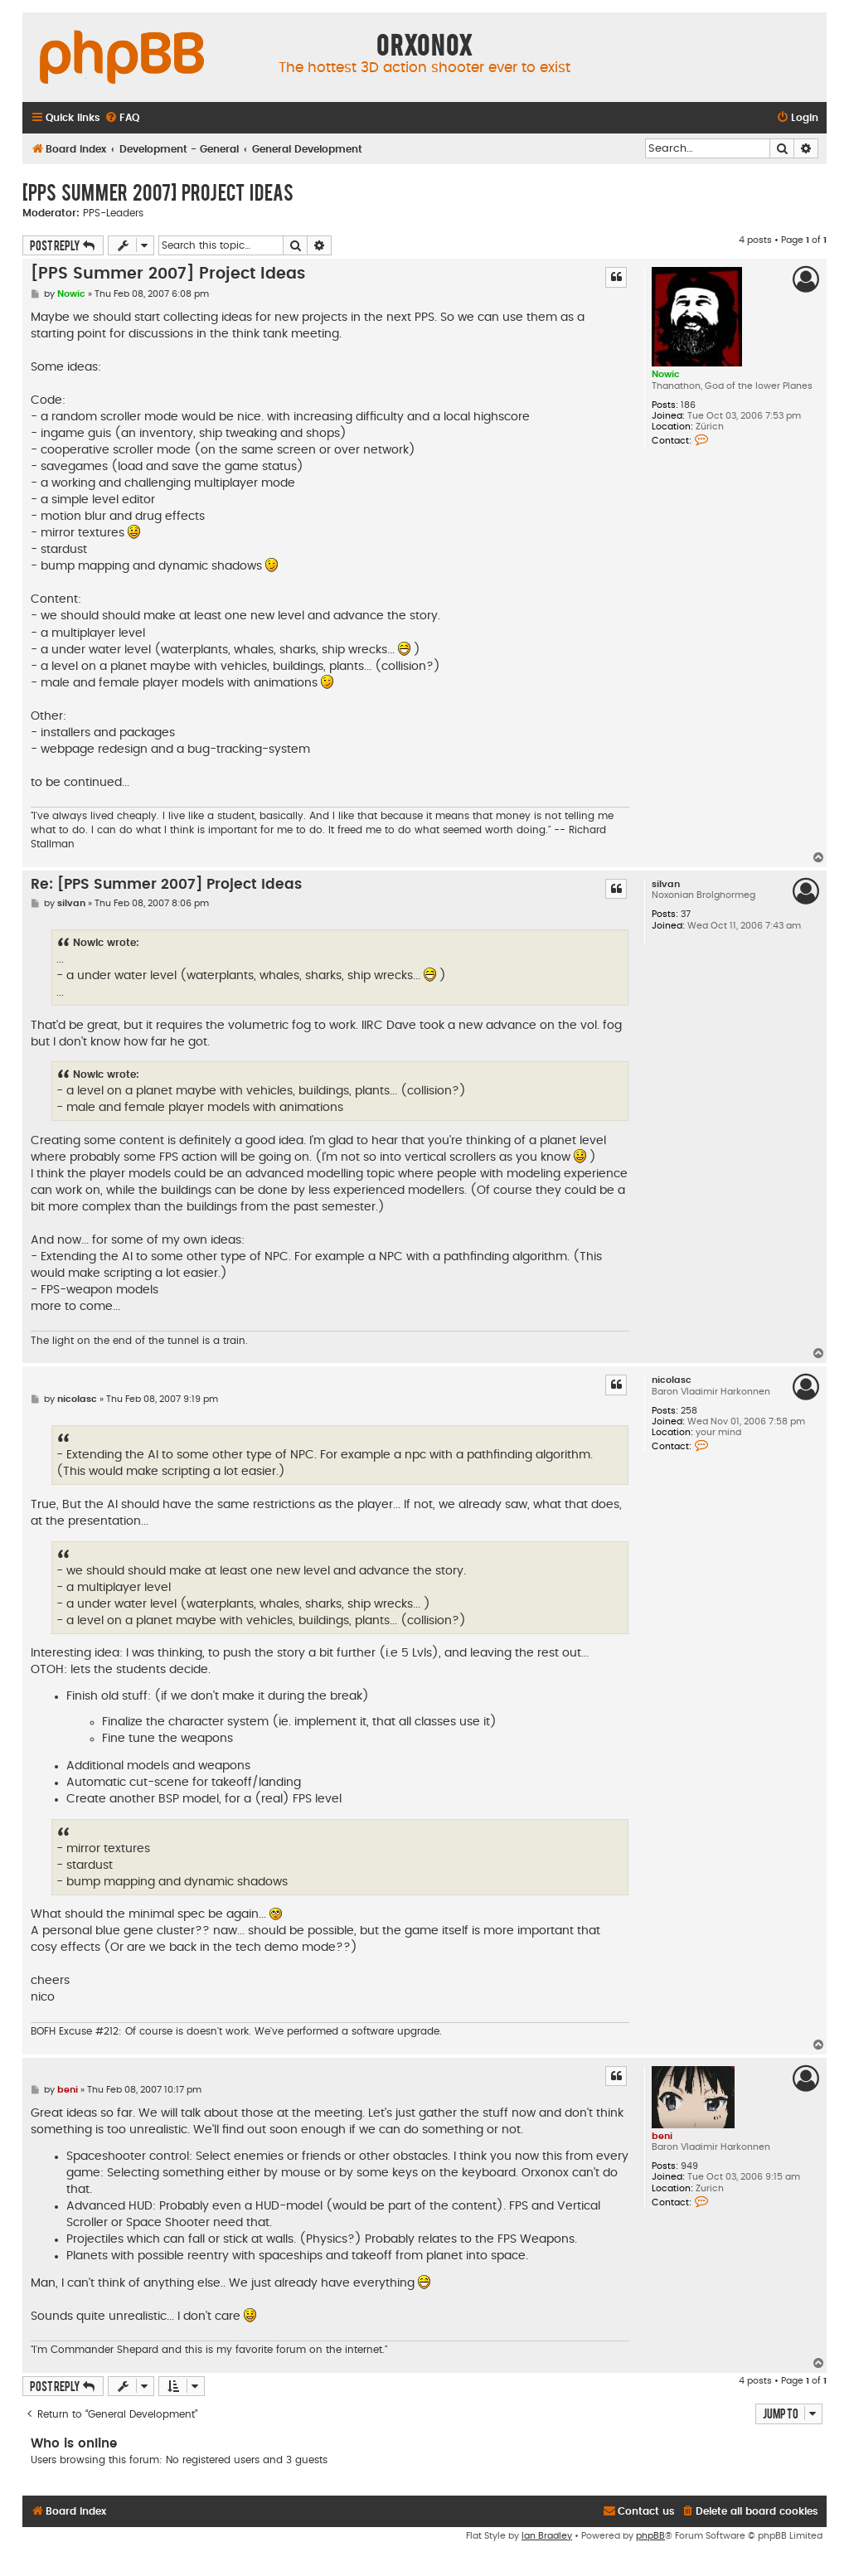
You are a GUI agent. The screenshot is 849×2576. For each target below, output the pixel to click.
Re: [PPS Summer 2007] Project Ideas (166, 884)
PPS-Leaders (113, 213)
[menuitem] (121, 118)
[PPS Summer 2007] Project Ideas (158, 191)
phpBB (650, 2535)
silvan (666, 884)
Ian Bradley (547, 2535)
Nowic (666, 374)
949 (689, 2166)
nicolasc (671, 1380)
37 (686, 914)
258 (689, 1410)
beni (662, 2136)
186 (688, 405)
